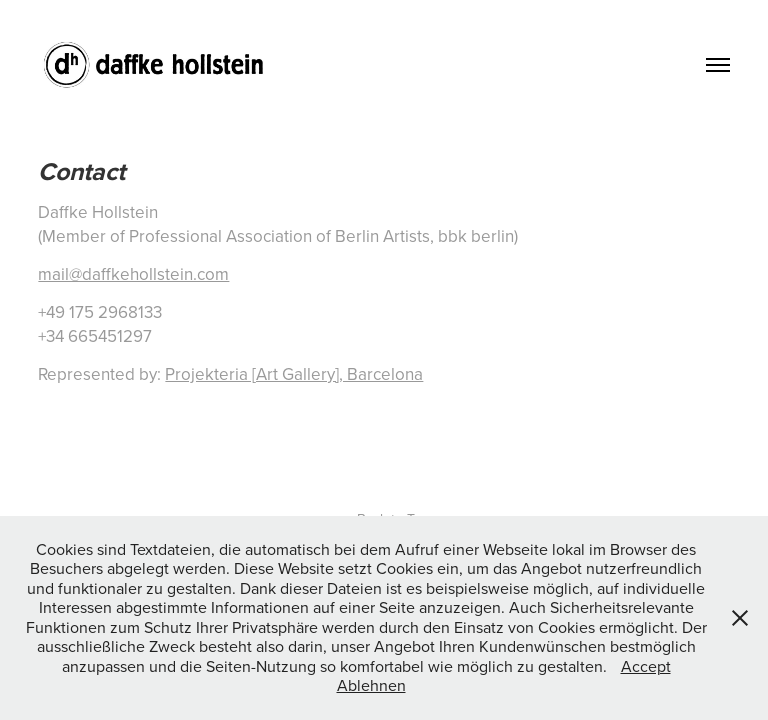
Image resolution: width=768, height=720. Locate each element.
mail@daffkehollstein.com (133, 274)
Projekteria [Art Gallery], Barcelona (294, 374)
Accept (646, 666)
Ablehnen (371, 685)
